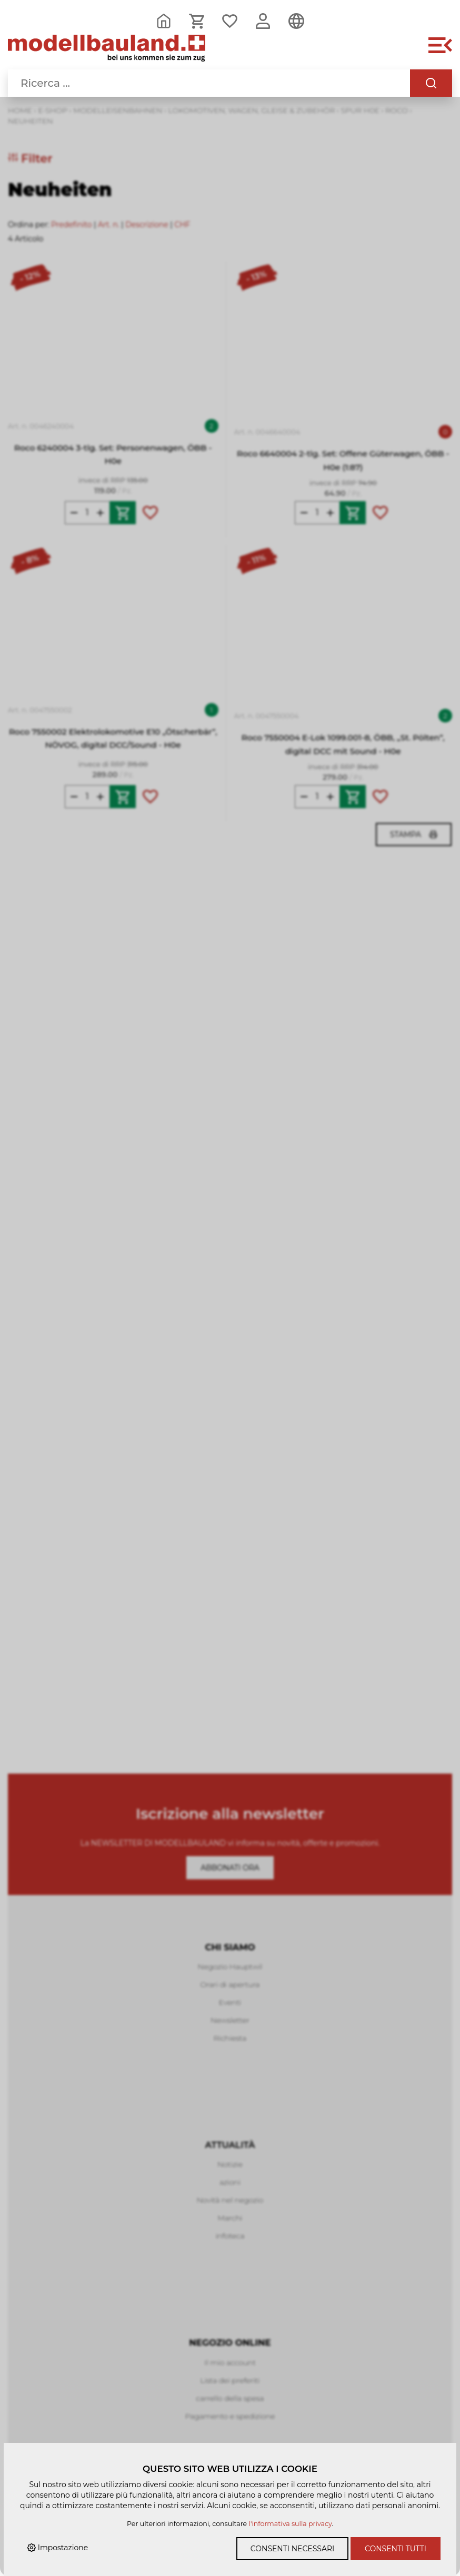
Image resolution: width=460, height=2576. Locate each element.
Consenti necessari (292, 2548)
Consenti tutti (395, 2548)
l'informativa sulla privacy (290, 2524)
